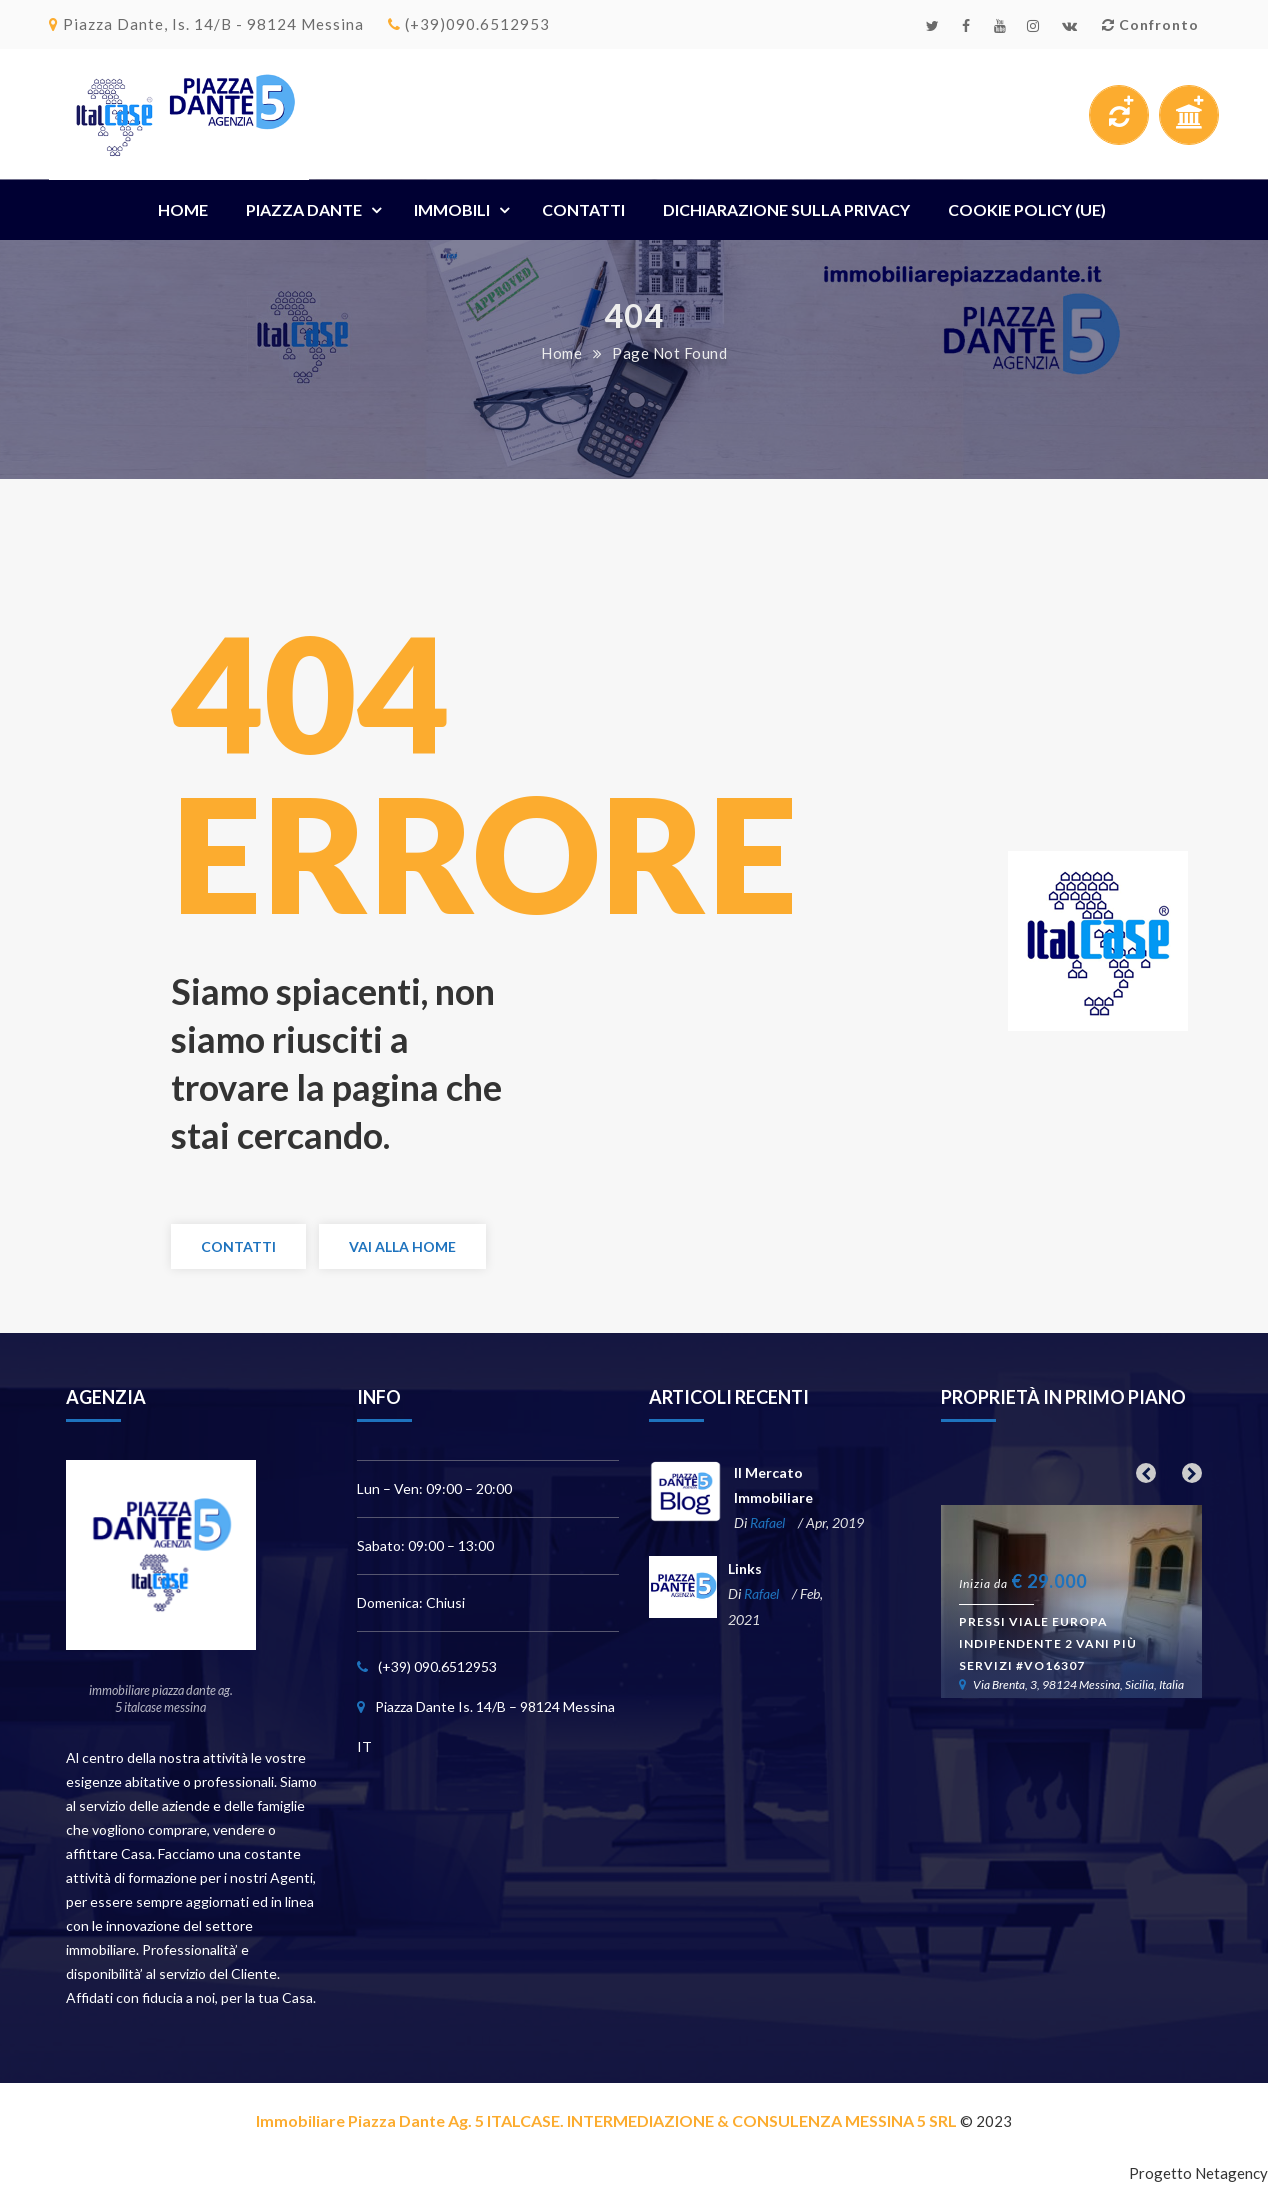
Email (1070, 26)
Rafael (767, 1522)
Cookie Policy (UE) (1027, 209)
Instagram (1033, 26)
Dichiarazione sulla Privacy (786, 209)
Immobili (452, 209)
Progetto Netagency (1198, 2173)
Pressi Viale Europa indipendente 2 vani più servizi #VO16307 (1048, 1643)
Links (745, 1568)
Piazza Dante (304, 209)
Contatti (583, 209)
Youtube (1000, 26)
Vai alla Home (402, 1246)
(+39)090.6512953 (469, 24)
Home (183, 209)
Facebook (966, 26)
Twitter (933, 26)
